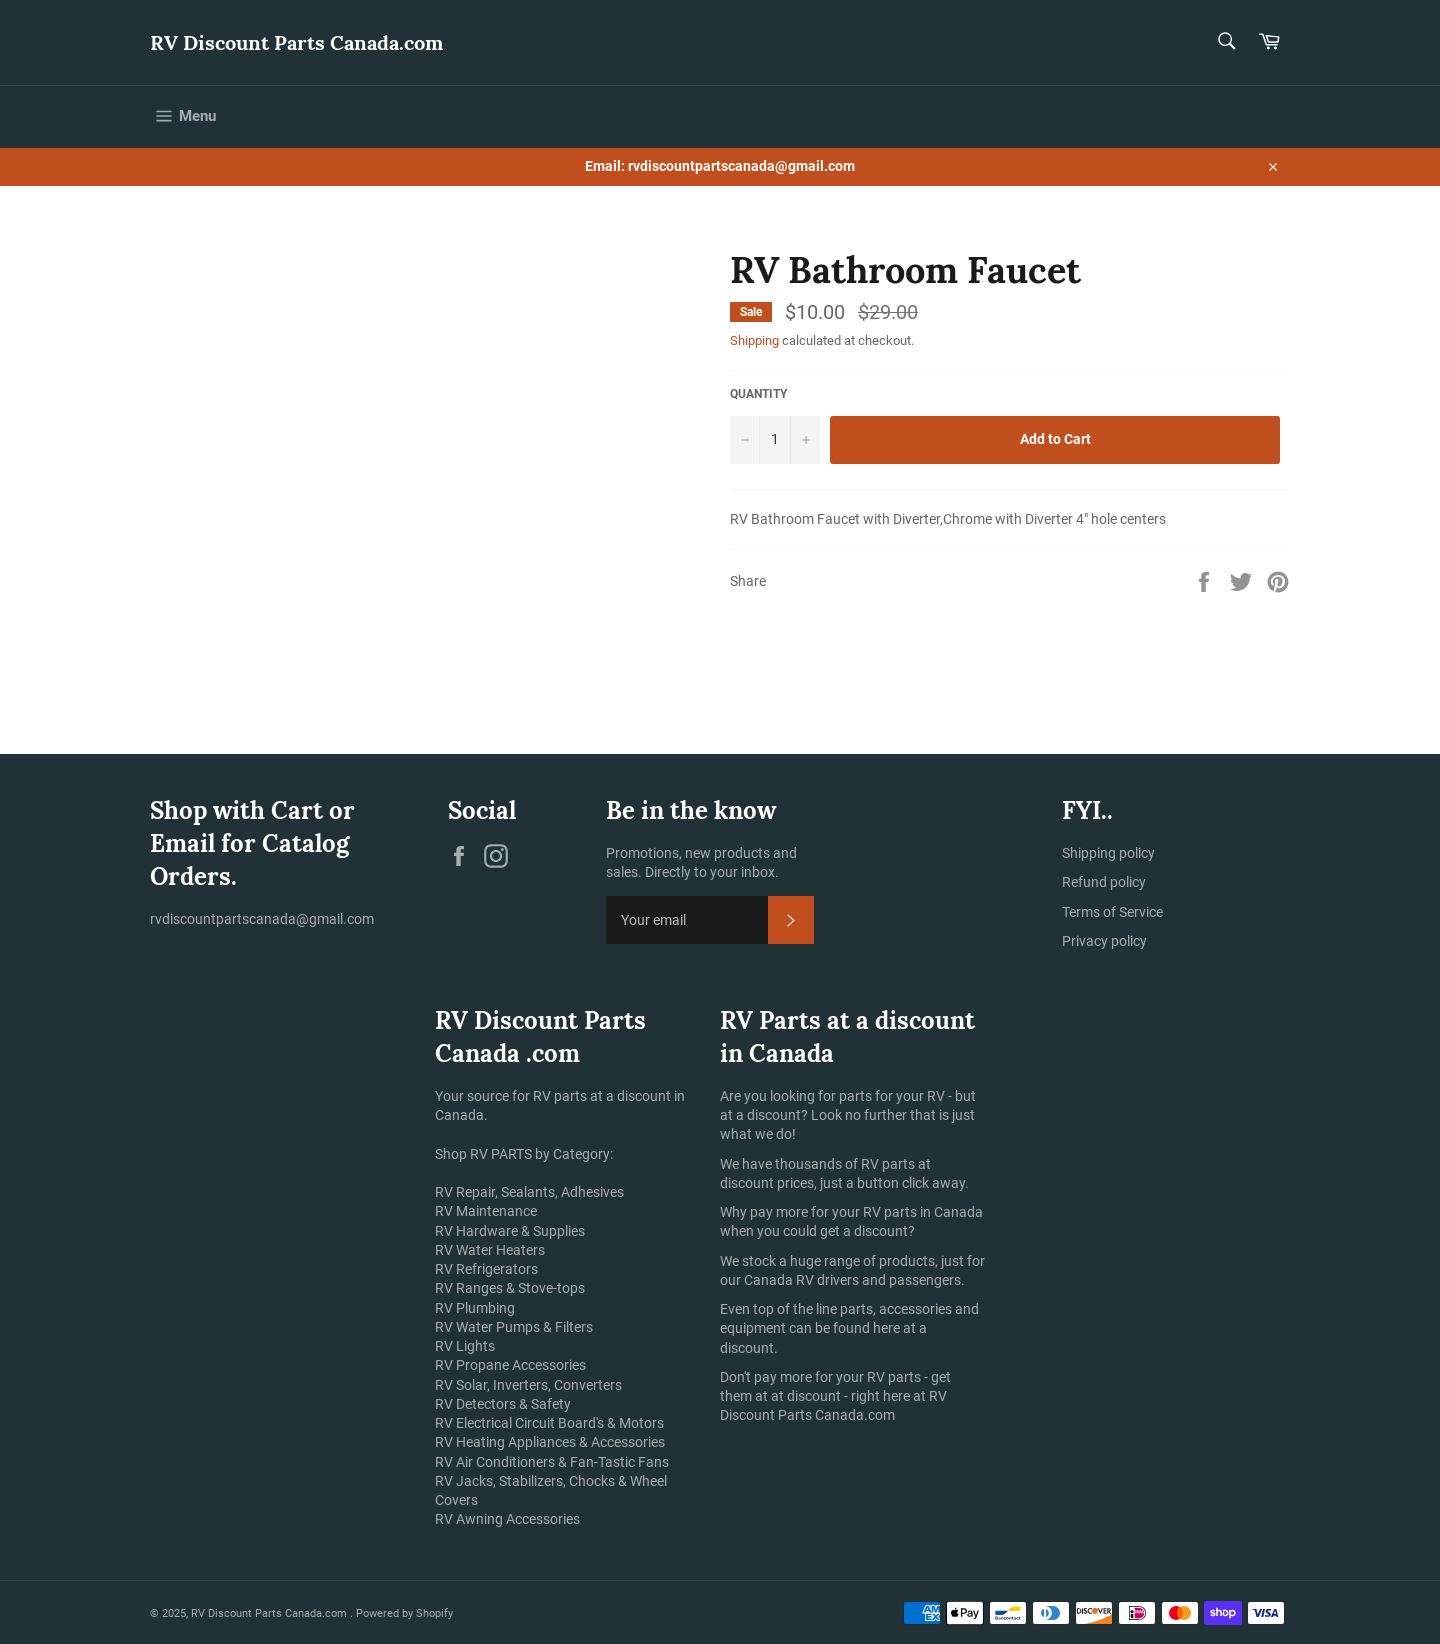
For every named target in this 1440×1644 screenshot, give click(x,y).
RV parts (889, 1164)
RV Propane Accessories (510, 1365)
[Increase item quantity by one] (805, 440)
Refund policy (1104, 882)
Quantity (758, 394)
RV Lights (465, 1346)
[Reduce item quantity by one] (745, 440)
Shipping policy (1108, 853)
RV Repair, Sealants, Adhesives (529, 1192)
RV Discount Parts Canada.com (296, 42)
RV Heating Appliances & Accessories (550, 1442)
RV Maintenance (486, 1211)
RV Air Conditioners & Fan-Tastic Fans (552, 1462)
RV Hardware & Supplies (510, 1231)
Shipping (754, 340)
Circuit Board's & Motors (589, 1423)
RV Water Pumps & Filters (514, 1327)
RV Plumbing (475, 1308)
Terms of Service (1112, 912)
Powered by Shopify (404, 1613)
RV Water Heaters (490, 1250)
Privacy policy (1104, 941)
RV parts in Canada (923, 1212)
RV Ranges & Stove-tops (510, 1288)
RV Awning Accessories (507, 1519)
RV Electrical (473, 1423)
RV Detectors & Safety (503, 1404)
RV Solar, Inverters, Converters (528, 1385)
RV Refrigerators (486, 1269)
